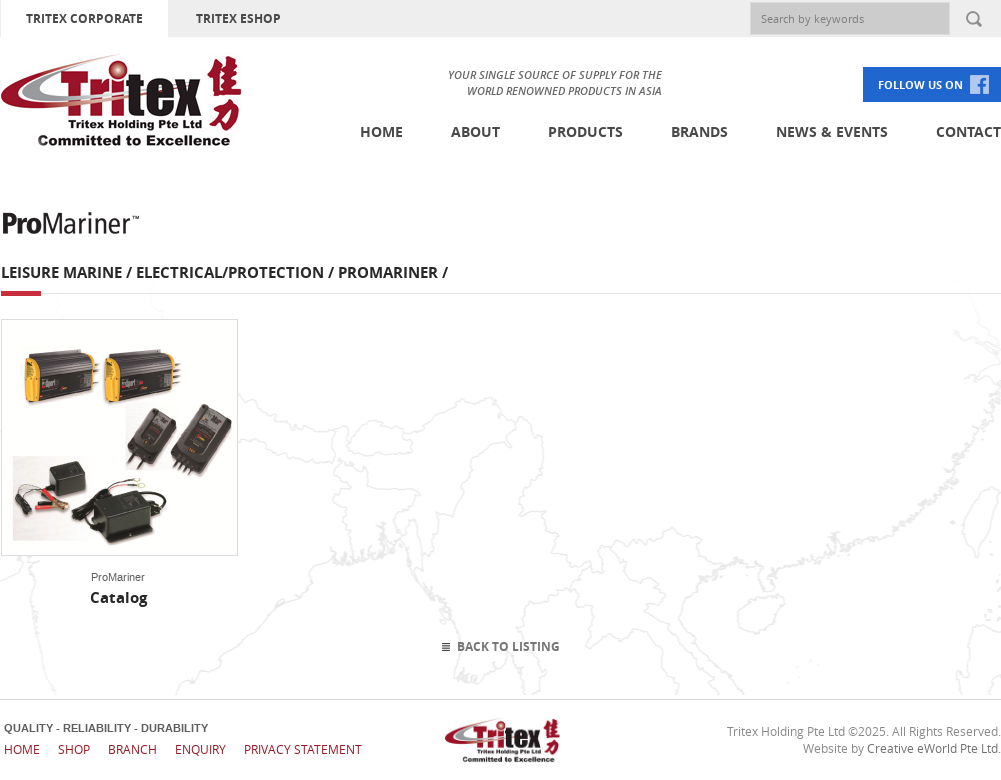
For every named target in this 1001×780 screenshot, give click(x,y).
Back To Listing (508, 646)
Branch (132, 749)
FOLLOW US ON (920, 84)
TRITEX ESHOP (238, 18)
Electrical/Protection (230, 272)
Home (381, 131)
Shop (74, 749)
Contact (968, 131)
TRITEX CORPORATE (84, 18)
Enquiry (200, 749)
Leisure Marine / (68, 272)
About (475, 131)
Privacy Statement (303, 749)
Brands (699, 131)
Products (585, 131)
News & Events (832, 131)
